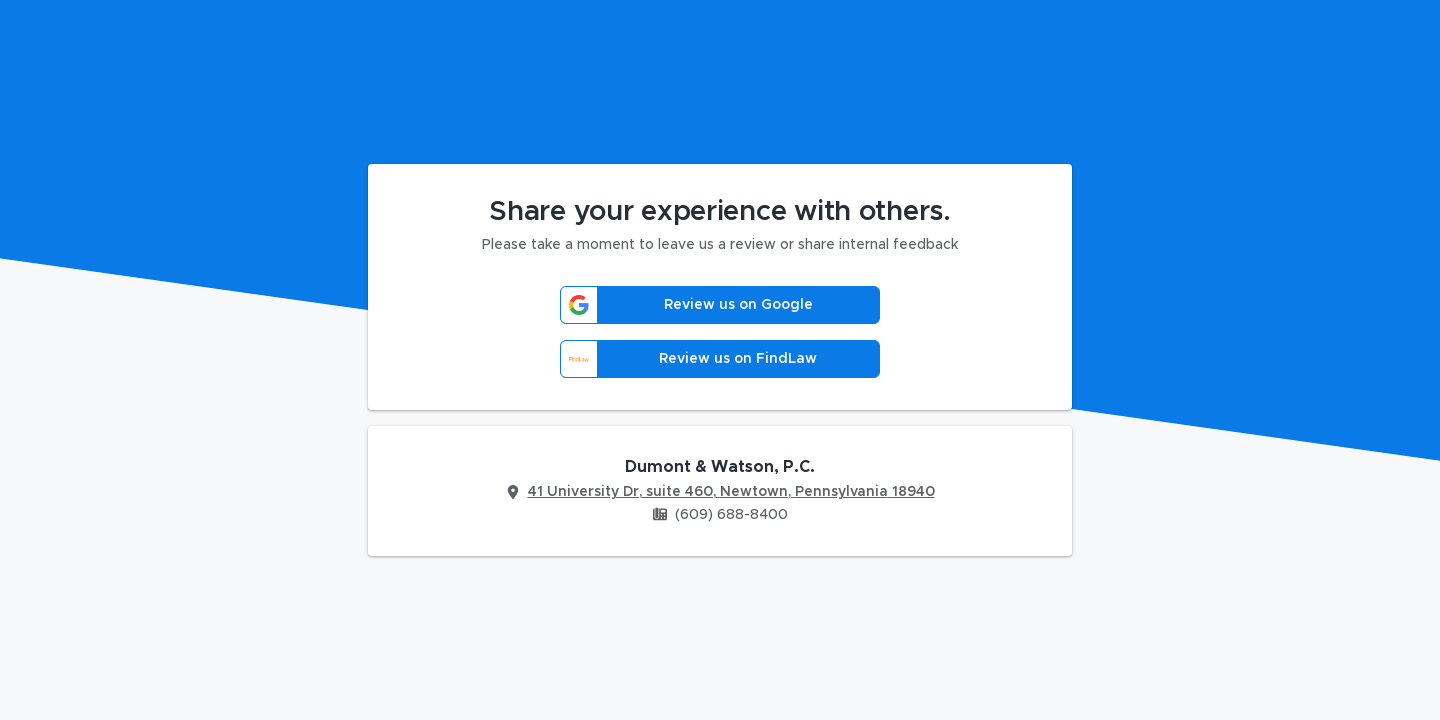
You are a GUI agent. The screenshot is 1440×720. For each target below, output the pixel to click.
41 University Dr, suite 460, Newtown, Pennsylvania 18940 (731, 492)
